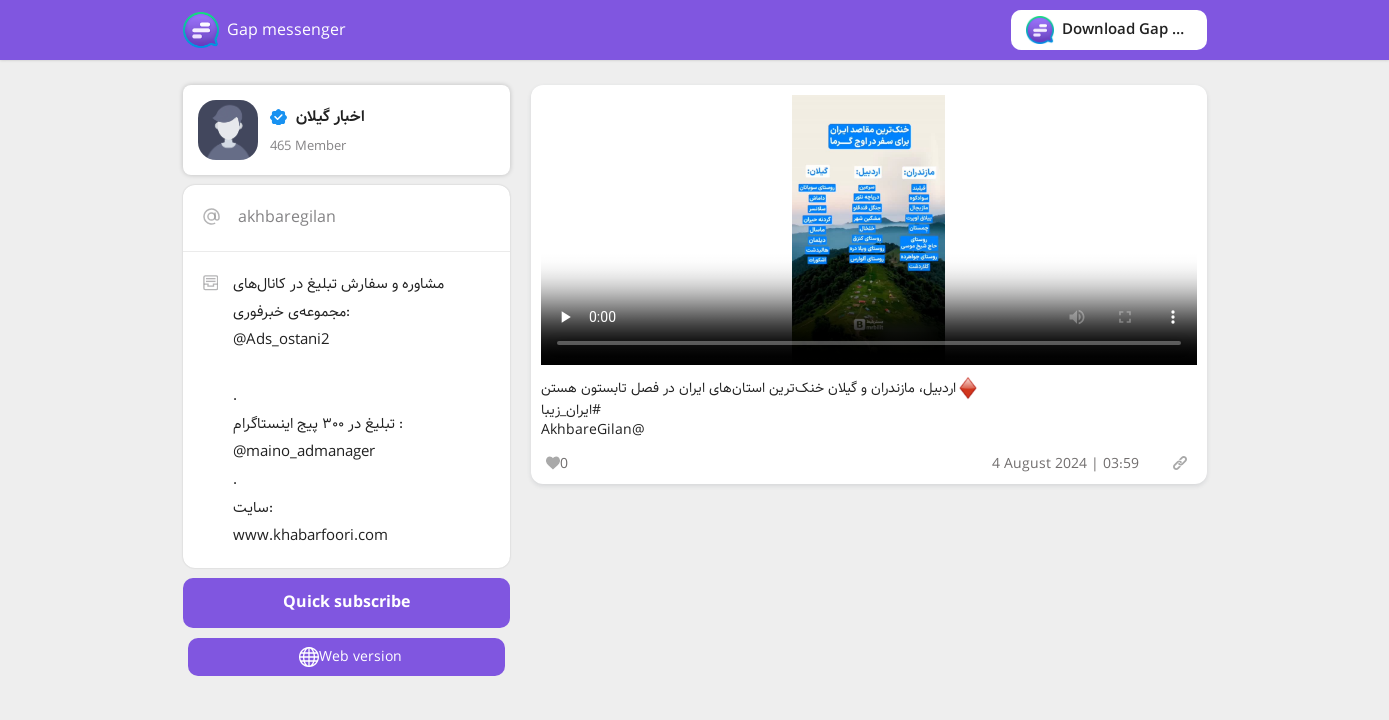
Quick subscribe (346, 602)
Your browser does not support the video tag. (869, 230)
